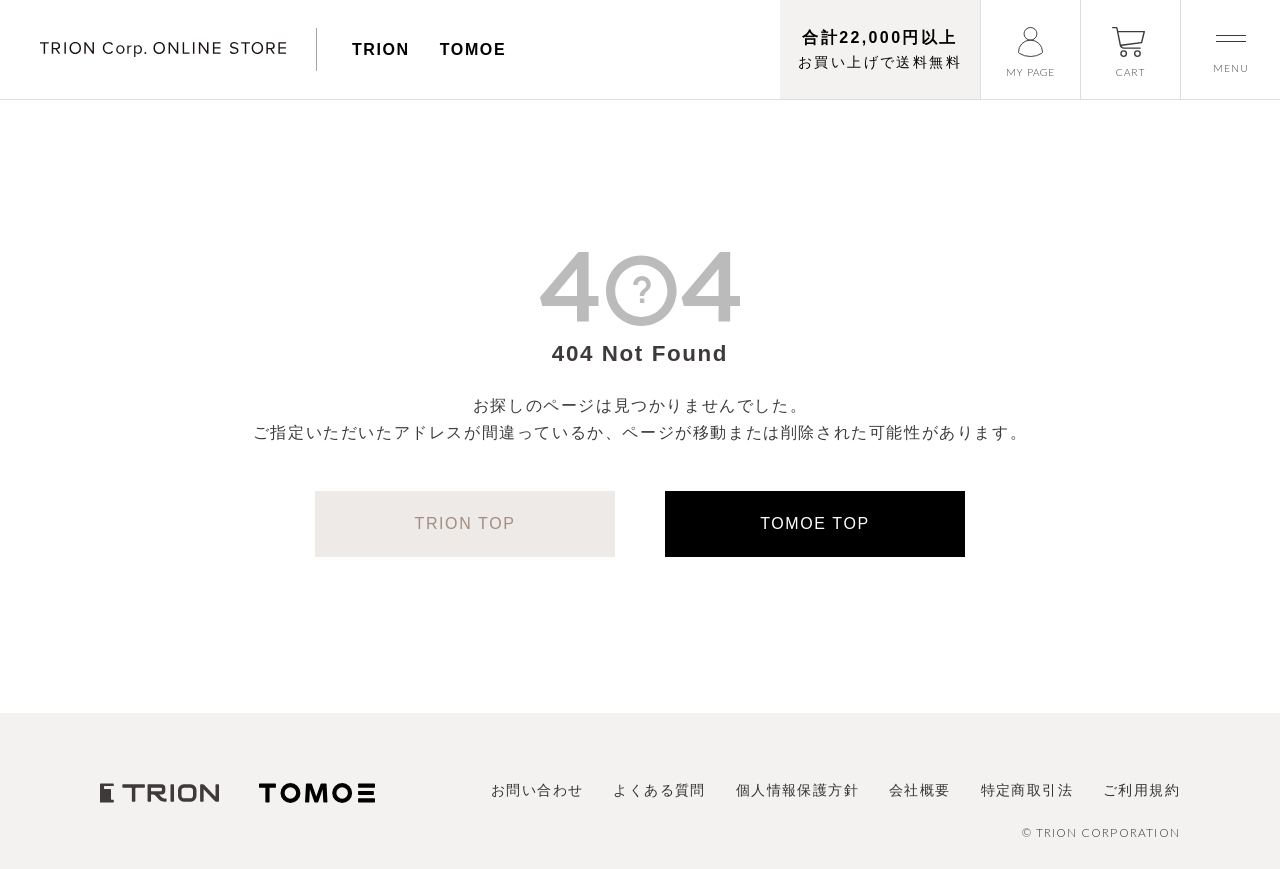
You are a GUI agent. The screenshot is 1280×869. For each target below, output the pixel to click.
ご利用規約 (1141, 790)
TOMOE (473, 49)
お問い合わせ (537, 790)
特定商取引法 (1027, 790)
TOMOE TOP (815, 523)
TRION (381, 49)
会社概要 (920, 790)
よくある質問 (659, 790)
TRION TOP (465, 523)
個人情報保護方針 (797, 790)
